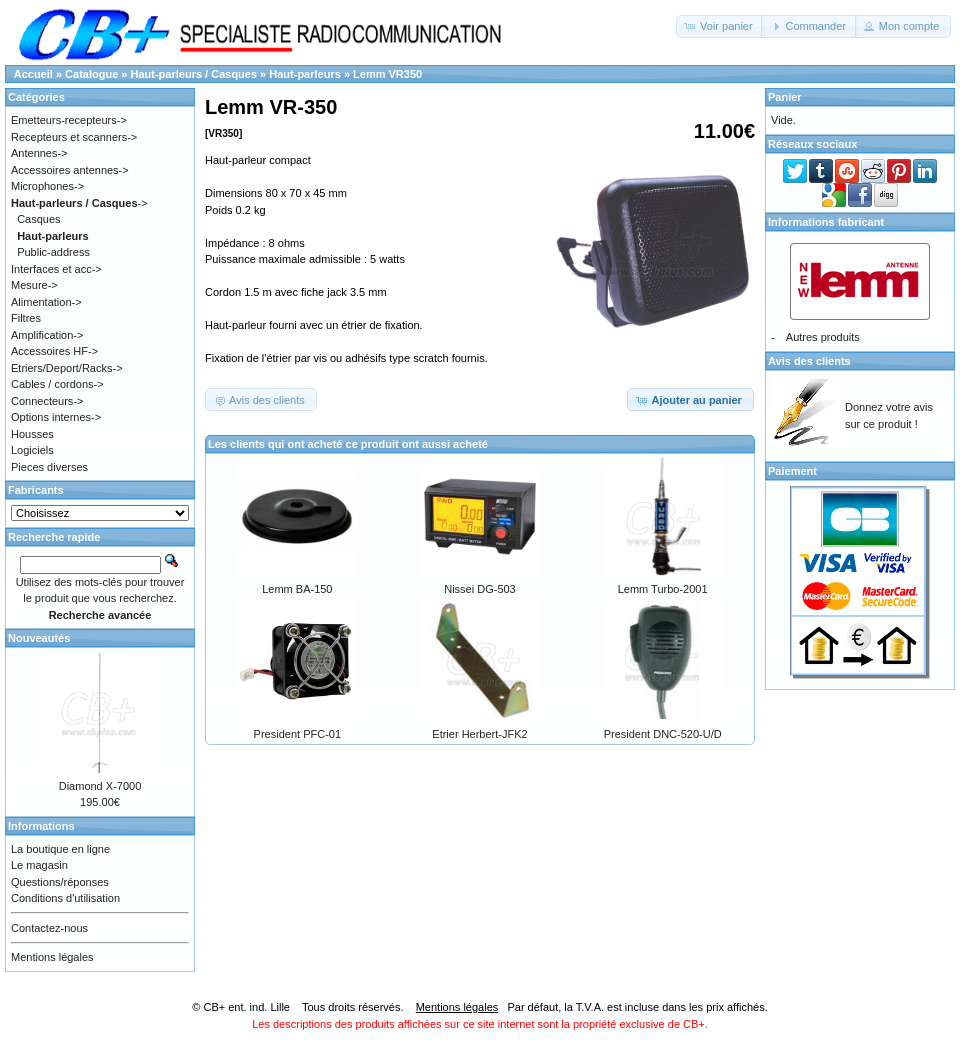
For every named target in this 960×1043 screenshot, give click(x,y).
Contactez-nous (49, 928)
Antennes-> (39, 153)
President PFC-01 (297, 734)
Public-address (53, 252)
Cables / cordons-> (57, 384)
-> (79, 203)
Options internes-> (56, 417)
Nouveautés (39, 638)
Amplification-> (47, 335)
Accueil (33, 74)
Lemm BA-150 (297, 589)
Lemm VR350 (387, 74)
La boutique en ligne (60, 849)
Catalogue (91, 74)
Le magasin (39, 865)
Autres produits (823, 337)
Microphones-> (47, 186)
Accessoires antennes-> (70, 170)
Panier (785, 97)
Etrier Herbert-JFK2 (479, 734)
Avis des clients (809, 361)
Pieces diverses (49, 467)
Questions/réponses (60, 882)
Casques (38, 219)
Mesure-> (34, 285)
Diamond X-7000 (100, 786)
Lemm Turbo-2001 (663, 589)
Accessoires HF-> (54, 351)
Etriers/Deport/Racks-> (67, 368)
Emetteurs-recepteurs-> (69, 120)
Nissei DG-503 (480, 589)
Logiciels (32, 450)
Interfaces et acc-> (56, 269)
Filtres (26, 318)
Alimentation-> (46, 302)
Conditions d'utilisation (65, 898)
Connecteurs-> (47, 401)
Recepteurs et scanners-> (74, 137)
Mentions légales (52, 957)
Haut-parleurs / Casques (194, 74)
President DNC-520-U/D (663, 734)
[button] (720, 26)
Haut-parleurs (305, 74)
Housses (32, 434)
